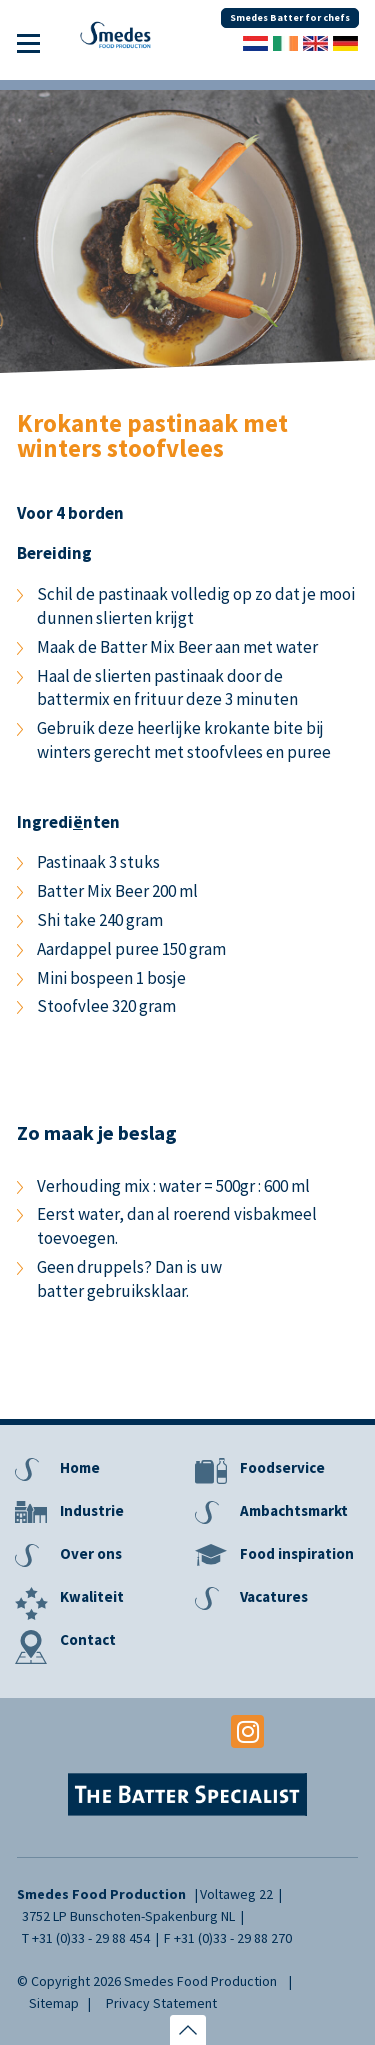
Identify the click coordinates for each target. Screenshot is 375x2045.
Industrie (92, 1510)
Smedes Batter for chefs (290, 17)
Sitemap (54, 2003)
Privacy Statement (161, 2003)
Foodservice (282, 1467)
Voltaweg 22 (236, 1894)
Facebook (127, 1731)
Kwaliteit (92, 1596)
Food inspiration (297, 1553)
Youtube (187, 1731)
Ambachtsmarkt (294, 1510)
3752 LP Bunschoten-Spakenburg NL (128, 1916)
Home (80, 1467)
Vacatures (274, 1596)
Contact (88, 1639)
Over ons (91, 1553)
